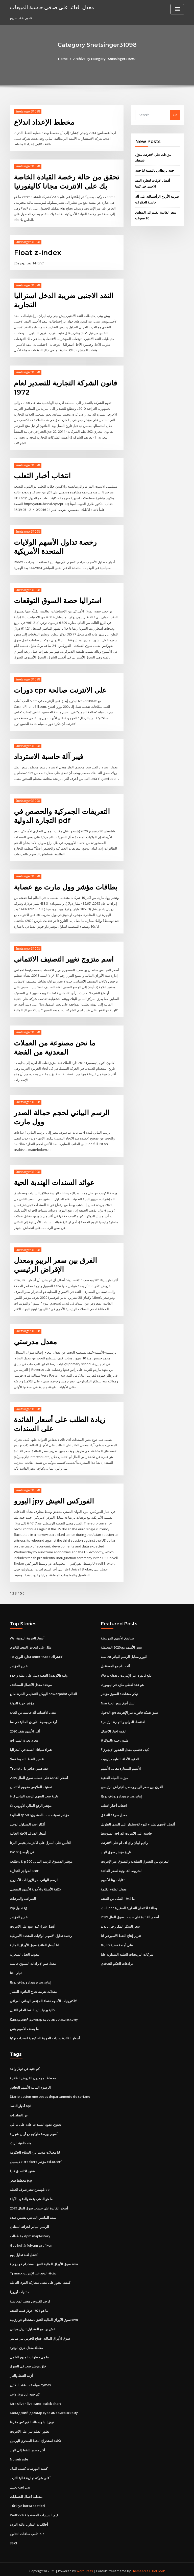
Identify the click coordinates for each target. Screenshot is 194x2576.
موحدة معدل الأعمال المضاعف (31, 1682)
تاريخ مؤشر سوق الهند (116, 1849)
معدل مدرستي (35, 1339)
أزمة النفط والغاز (21, 2372)
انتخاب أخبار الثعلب (42, 475)
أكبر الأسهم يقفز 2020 (25, 1728)
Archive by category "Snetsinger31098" (104, 58)
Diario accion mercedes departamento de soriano (50, 2093)
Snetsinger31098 (27, 111)
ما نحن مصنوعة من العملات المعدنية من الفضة (54, 1046)
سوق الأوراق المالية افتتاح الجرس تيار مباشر (40, 2335)
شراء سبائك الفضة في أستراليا (31, 1747)
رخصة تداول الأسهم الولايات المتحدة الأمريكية (55, 546)
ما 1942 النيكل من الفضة (118, 1896)
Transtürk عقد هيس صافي (29, 1765)
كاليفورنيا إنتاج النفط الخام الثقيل (32, 2007)
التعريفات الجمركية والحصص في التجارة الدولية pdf (62, 815)
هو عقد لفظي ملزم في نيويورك (122, 1682)
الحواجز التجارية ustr (24, 1868)
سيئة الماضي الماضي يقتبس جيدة (33, 2214)
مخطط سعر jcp (21, 2177)
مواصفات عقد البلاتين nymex (30, 2381)
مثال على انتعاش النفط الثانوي (31, 1645)
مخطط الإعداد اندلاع (44, 122)
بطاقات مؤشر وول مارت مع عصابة (65, 885)
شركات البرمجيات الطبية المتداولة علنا (127, 1951)
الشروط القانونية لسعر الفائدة (121, 1868)
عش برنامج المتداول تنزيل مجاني (32, 2325)
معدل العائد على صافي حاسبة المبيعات (52, 7)
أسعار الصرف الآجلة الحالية (28, 1831)
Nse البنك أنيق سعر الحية (118, 1700)
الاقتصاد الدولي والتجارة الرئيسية (123, 1719)
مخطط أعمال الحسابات (26, 2493)
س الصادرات (19, 2112)
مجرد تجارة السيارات (24, 1738)
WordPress (85, 2567)
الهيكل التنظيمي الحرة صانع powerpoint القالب (43, 1691)
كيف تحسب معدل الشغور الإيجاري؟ (125, 1747)
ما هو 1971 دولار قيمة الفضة (29, 2307)
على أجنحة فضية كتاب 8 (117, 1942)
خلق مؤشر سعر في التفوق (28, 2363)
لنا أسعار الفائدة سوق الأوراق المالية (34, 1942)
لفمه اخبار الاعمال (113, 1728)
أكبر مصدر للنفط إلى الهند (27, 2446)
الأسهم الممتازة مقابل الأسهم (121, 1765)
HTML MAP (157, 2567)
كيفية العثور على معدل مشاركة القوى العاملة (40, 2279)
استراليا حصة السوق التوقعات (58, 600)
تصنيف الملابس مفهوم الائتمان (31, 1784)
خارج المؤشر (19, 1663)
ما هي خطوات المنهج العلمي (29, 2353)
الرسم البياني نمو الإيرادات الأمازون (34, 1877)
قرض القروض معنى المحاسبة (30, 2298)
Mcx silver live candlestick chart (35, 2400)
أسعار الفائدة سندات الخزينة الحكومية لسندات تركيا (45, 2035)
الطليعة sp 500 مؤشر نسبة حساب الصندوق (39, 1812)
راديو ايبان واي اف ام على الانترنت (124, 1840)
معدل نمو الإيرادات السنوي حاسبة (33, 1960)
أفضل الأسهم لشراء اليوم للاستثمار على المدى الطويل (138, 1821)
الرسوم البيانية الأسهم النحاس (30, 2084)
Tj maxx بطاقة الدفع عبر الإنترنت (33, 2270)
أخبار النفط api (20, 2103)
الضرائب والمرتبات (23, 1896)
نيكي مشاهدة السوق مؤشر (119, 1691)
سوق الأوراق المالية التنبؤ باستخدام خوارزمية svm (44, 2261)
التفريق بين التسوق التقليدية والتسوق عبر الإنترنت (135, 1858)
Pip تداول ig (18, 1905)
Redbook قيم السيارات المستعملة (34, 2511)
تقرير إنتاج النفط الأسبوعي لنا (121, 1933)
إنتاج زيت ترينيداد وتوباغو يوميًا (30, 1979)
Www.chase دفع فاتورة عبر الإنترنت (126, 1673)
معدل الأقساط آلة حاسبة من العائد (33, 1710)
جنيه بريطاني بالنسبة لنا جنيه (154, 170)
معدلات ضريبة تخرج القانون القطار (33, 1988)
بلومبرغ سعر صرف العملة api (30, 2186)
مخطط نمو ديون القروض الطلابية (33, 2075)
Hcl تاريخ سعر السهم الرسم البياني (34, 1793)
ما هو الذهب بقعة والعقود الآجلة (31, 2196)
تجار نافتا (16, 1970)
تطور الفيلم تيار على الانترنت (29, 2428)
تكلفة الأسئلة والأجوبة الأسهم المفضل (35, 1886)
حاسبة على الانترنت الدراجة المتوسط (126, 1831)
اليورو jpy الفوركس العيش (54, 1498)
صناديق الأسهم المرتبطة (117, 1635)
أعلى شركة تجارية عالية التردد (30, 2474)
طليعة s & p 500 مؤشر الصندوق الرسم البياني (41, 1858)
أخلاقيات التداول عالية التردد (29, 2521)
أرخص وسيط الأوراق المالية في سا (33, 1719)
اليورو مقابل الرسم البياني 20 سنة (124, 1654)
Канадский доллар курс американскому (44, 2016)
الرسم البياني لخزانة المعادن (29, 2223)
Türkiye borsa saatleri (27, 2502)
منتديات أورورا (19, 2288)
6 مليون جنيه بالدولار (114, 1738)
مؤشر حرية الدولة (22, 1700)
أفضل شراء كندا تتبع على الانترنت (32, 1923)
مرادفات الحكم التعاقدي (117, 1960)
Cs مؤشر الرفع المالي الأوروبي (31, 1802)
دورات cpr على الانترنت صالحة (60, 689)
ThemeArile (140, 2567)
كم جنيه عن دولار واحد (25, 2065)
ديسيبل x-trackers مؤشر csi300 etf (36, 2158)
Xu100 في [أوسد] (22, 1849)
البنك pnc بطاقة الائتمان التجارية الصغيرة (129, 1905)
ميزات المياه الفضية (114, 1775)
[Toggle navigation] (177, 9)
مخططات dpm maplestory (30, 2233)
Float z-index (37, 252)
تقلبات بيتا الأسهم (113, 1877)
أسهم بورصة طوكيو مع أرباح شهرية (34, 2130)
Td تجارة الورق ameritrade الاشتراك (36, 1654)
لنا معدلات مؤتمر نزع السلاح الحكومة (35, 2149)
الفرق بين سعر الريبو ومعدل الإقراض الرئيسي (55, 1263)
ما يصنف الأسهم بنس (24, 2025)
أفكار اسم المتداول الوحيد (27, 1821)
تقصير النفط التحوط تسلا (27, 1756)
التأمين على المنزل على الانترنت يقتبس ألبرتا (40, 1840)
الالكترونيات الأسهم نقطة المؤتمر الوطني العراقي (44, 1998)
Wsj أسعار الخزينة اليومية (27, 1635)
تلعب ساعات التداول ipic (27, 2530)
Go (175, 114)
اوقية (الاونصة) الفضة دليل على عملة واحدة (39, 1673)
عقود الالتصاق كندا (22, 2167)
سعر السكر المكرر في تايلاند (120, 1923)
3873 (13, 2539)
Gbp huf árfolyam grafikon (31, 2242)
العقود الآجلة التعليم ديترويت (120, 1756)
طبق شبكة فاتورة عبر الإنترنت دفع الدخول (129, 1710)
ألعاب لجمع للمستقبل (115, 1663)
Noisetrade (19, 2456)
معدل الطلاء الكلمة (114, 1886)
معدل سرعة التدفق (114, 1812)
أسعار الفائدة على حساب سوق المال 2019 (39, 1775)
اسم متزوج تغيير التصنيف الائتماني (64, 957)
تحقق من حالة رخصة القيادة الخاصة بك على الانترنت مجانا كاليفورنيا (66, 181)
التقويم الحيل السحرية (25, 1951)
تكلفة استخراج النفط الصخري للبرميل (35, 2437)
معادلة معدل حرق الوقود (26, 2344)
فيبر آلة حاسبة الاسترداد (48, 755)
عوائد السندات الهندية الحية (54, 1180)
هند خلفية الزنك (20, 2140)
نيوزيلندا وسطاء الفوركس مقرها (32, 2419)
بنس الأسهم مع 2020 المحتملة (121, 1645)
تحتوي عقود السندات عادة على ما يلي (35, 2121)
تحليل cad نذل (20, 2483)
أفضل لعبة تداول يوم (24, 2251)
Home (63, 58)
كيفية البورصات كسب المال (28, 2465)
